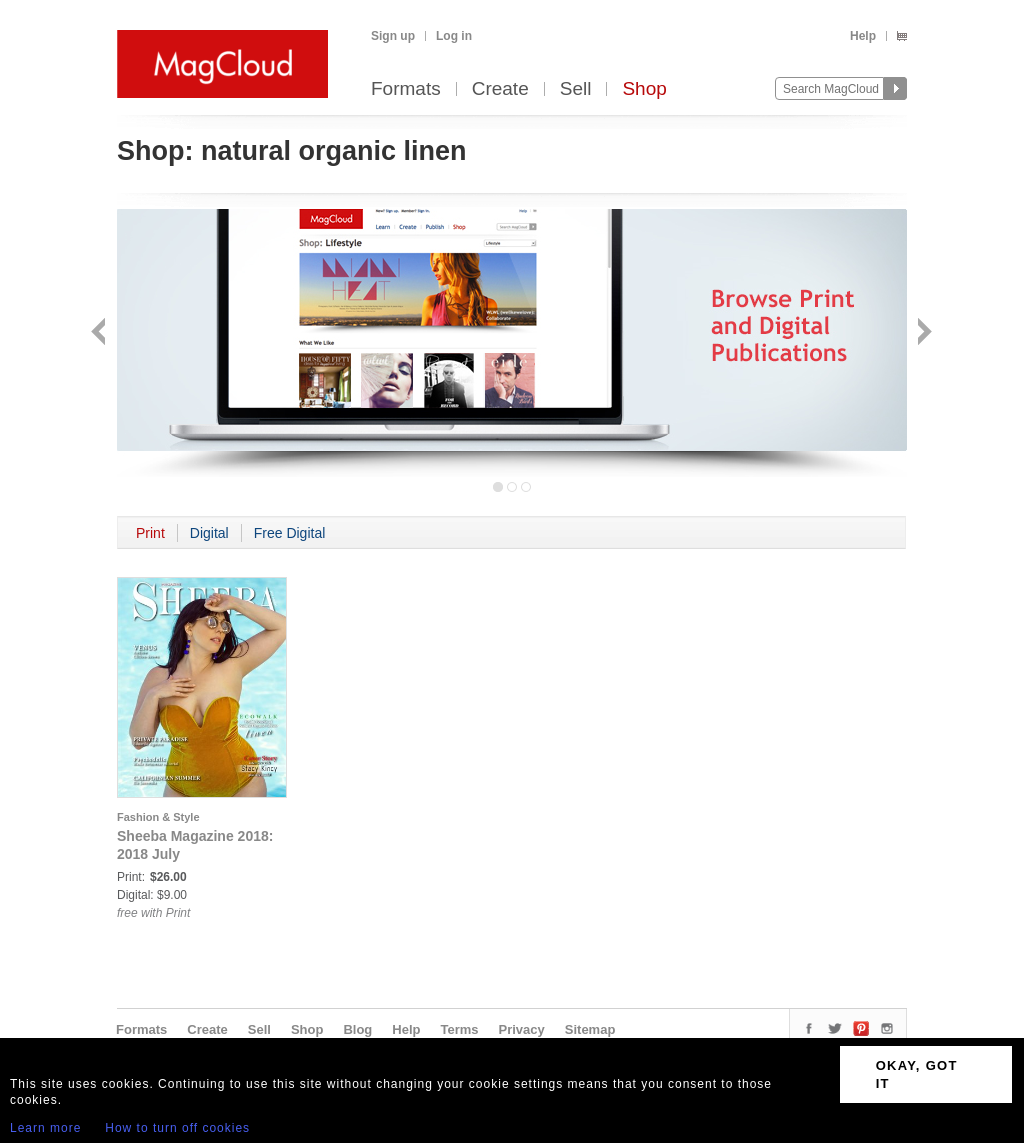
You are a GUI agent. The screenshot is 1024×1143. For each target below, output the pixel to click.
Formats (406, 89)
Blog (357, 1029)
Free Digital (290, 533)
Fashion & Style (158, 817)
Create (500, 89)
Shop (644, 89)
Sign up (393, 36)
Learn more (45, 1128)
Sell (576, 89)
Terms (459, 1029)
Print (150, 533)
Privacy (522, 1029)
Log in (454, 36)
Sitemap (590, 1029)
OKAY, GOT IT (917, 1074)
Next (922, 333)
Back (100, 333)
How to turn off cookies (177, 1128)
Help (863, 36)
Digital (209, 533)
